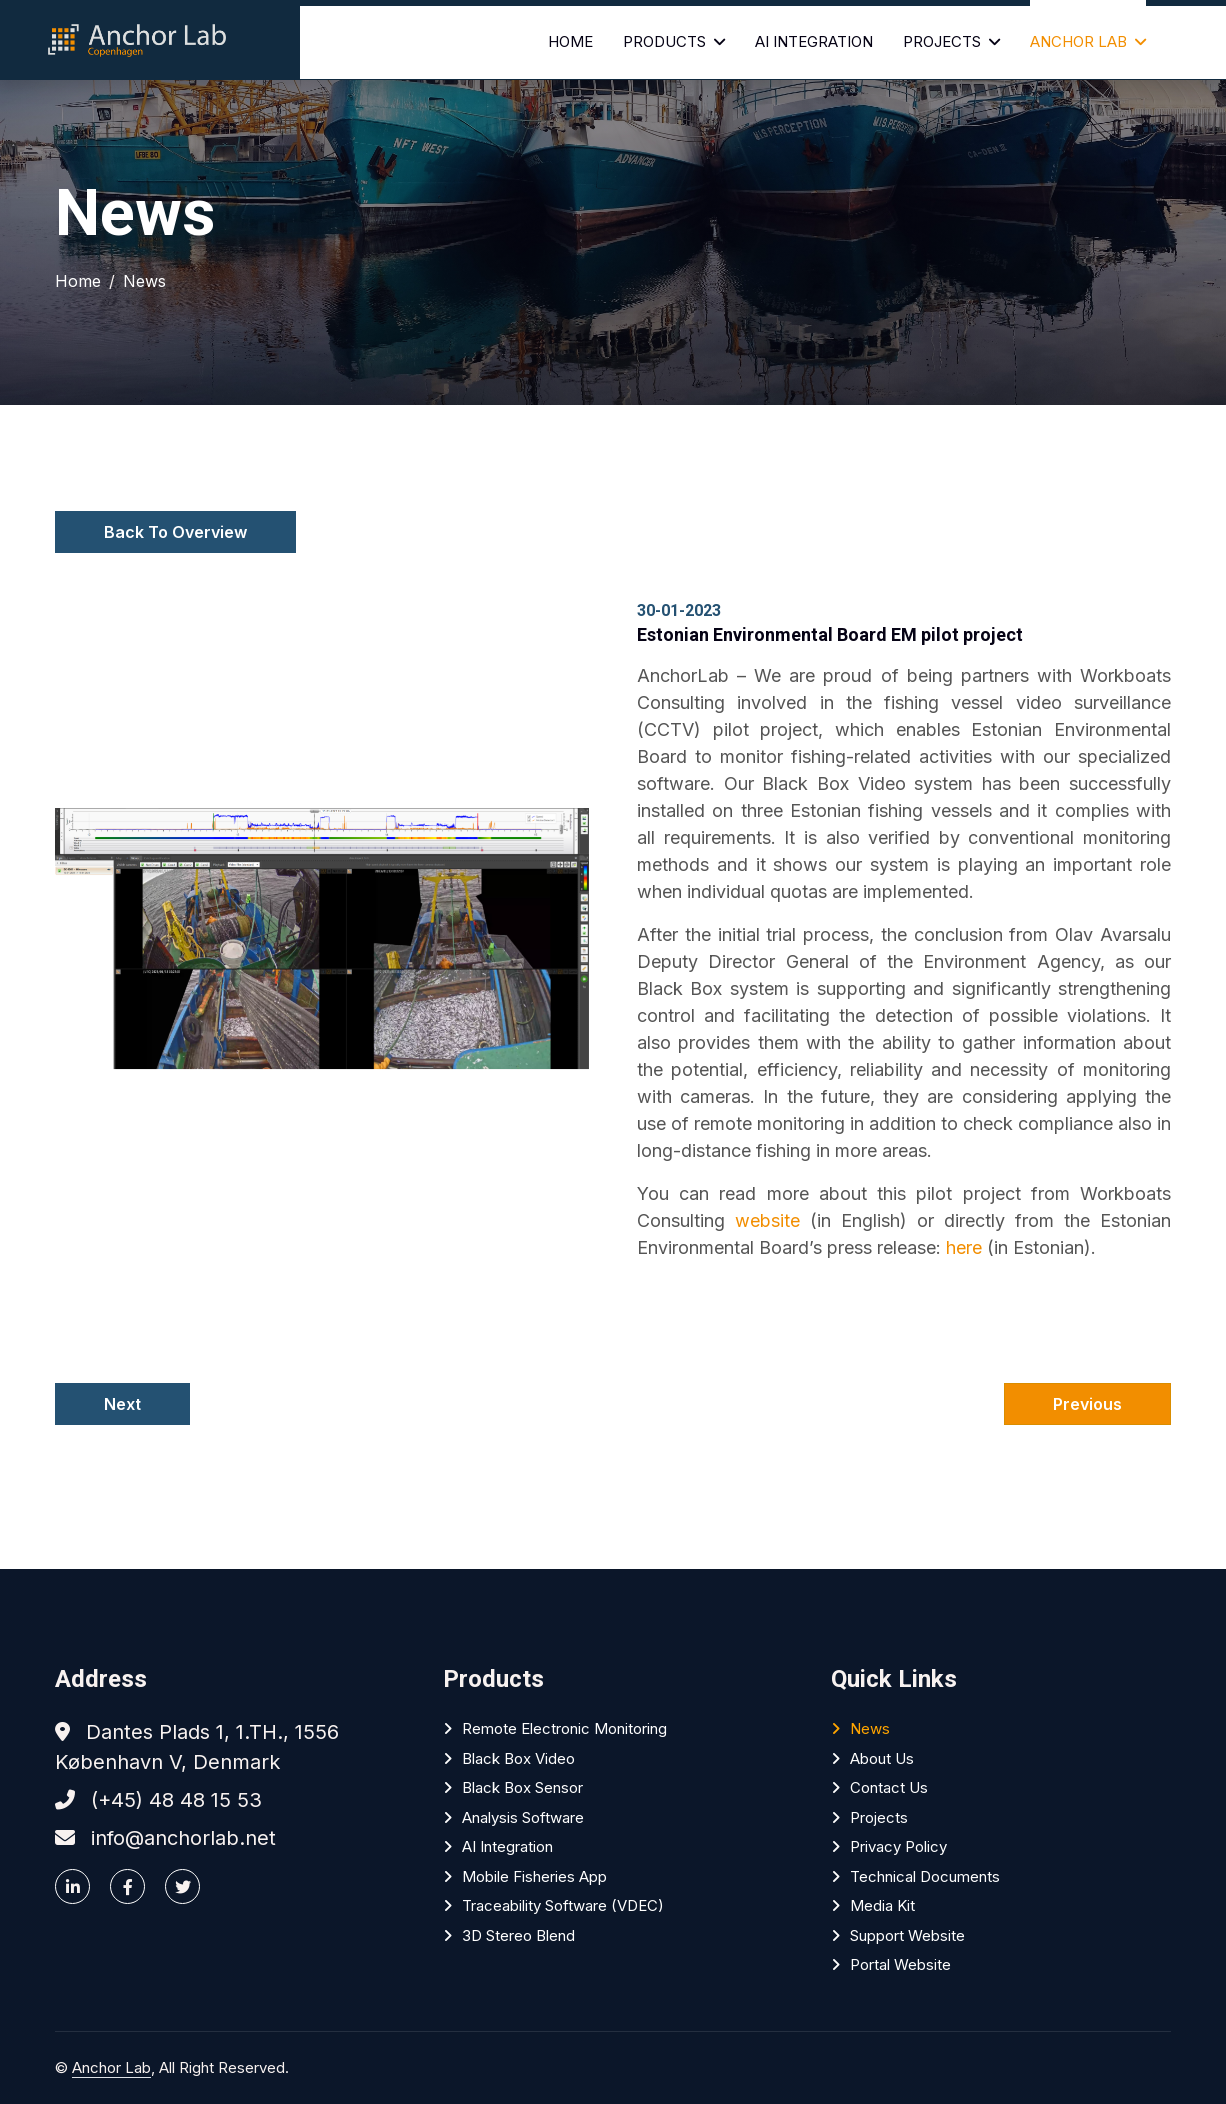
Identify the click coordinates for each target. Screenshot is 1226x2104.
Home (570, 41)
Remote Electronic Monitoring (564, 1728)
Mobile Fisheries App (534, 1876)
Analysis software (523, 1817)
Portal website (900, 1964)
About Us (882, 1758)
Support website (907, 1935)
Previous (1087, 1404)
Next (122, 1404)
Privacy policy (898, 1846)
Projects (942, 41)
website (767, 1220)
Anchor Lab (1078, 41)
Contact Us (889, 1787)
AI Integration (814, 41)
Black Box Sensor (522, 1787)
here (964, 1247)
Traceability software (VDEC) (563, 1905)
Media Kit (882, 1905)
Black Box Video (518, 1758)
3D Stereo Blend (518, 1935)
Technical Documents (925, 1876)
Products (664, 41)
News (144, 281)
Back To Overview (175, 532)
